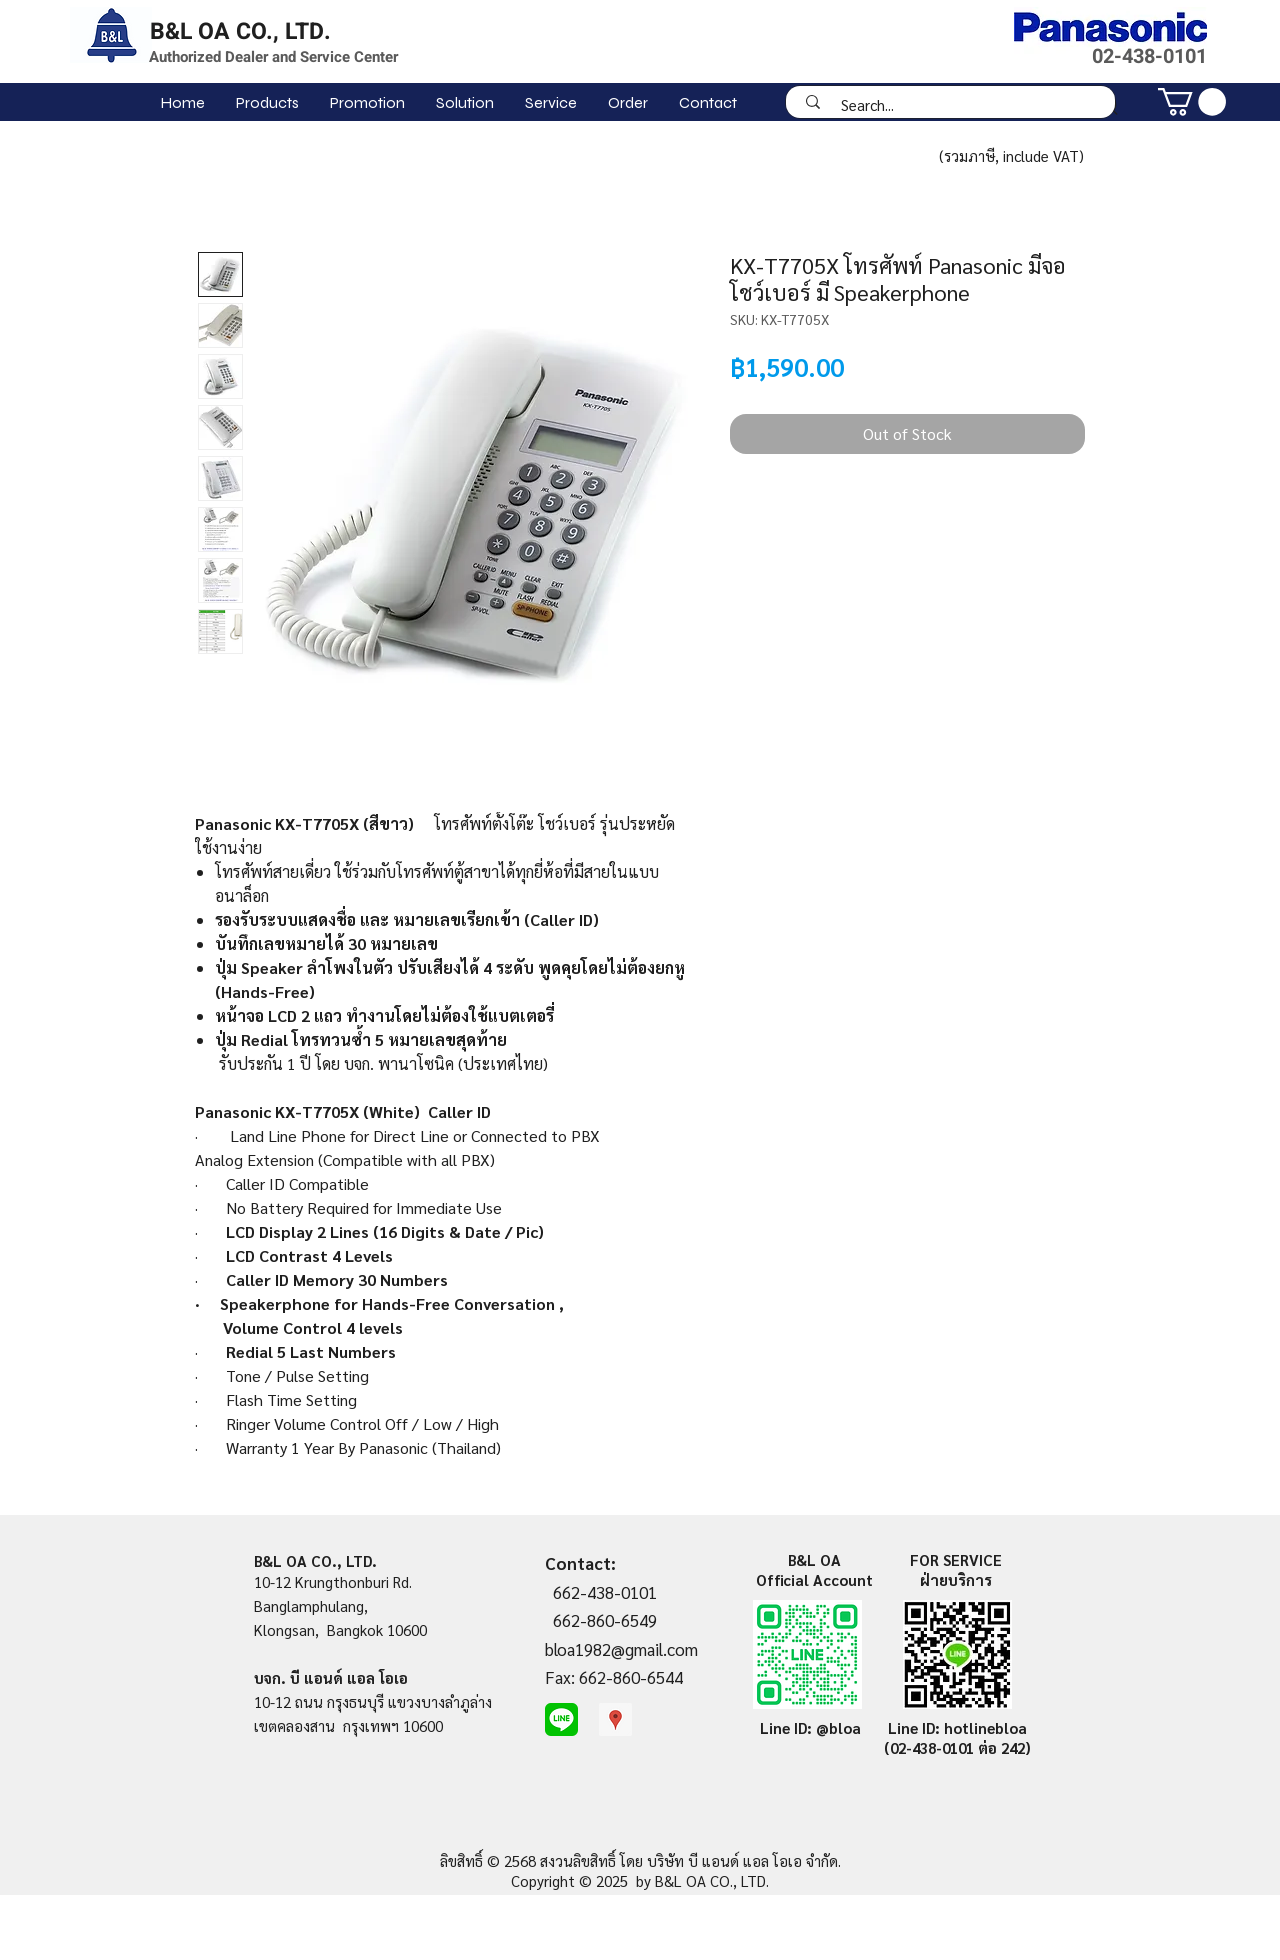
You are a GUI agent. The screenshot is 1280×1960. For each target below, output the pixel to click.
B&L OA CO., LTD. (240, 32)
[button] (267, 102)
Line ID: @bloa (810, 1727)
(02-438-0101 (931, 1747)
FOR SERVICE (956, 1559)
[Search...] (957, 104)
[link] (1192, 102)
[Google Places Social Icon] (615, 1719)
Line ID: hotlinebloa (957, 1727)
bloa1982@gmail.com (621, 1649)
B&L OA (814, 1559)
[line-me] (561, 1719)
